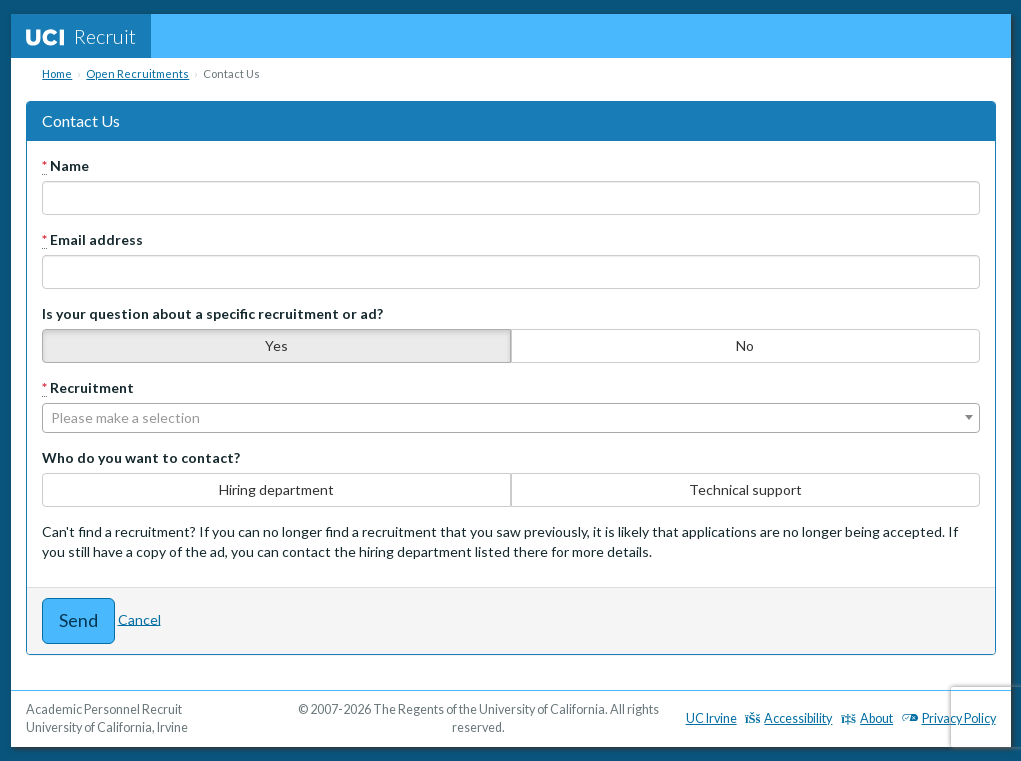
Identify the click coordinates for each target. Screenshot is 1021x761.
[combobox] (511, 418)
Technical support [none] (745, 489)
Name (65, 166)
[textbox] (511, 418)
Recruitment (88, 388)
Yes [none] (276, 345)
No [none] (745, 345)
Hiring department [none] (276, 489)
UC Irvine (711, 718)
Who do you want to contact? (141, 457)
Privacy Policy (949, 718)
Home (57, 73)
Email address (92, 240)
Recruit (81, 36)
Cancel (139, 618)
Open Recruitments (137, 73)
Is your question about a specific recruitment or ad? (212, 313)
